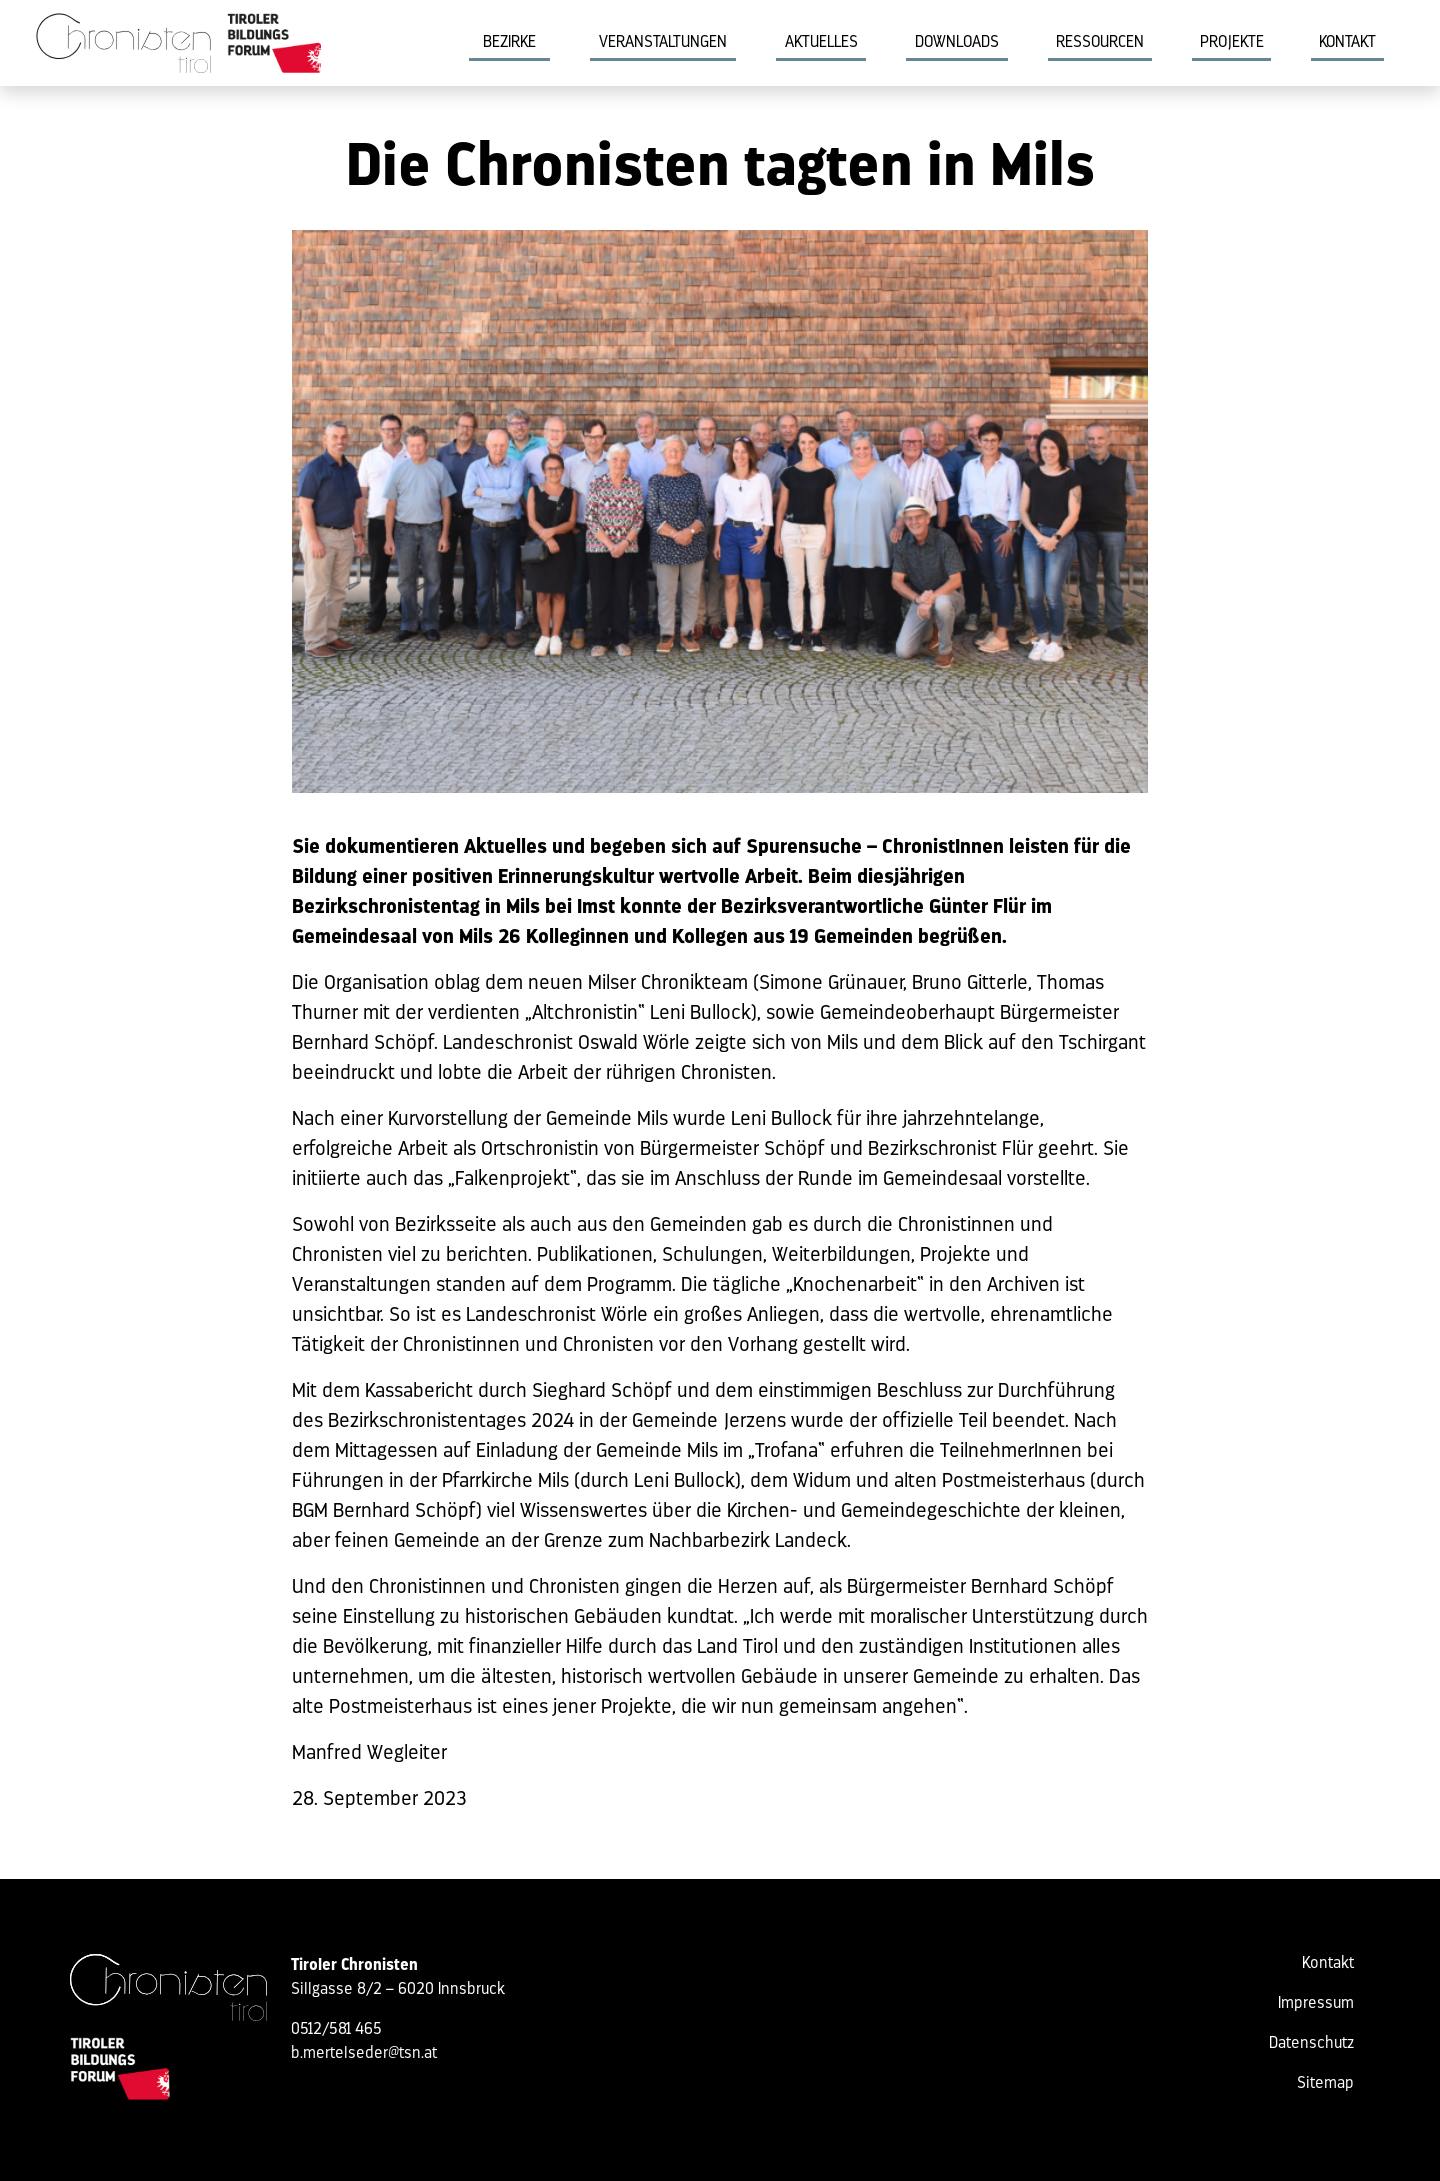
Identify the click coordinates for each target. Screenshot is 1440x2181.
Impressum (1316, 2004)
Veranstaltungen (663, 43)
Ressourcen (1100, 43)
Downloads (957, 43)
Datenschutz (1311, 2044)
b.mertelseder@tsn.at (364, 2054)
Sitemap (1325, 2084)
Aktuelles (821, 43)
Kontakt (1347, 43)
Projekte (1232, 43)
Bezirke (509, 43)
